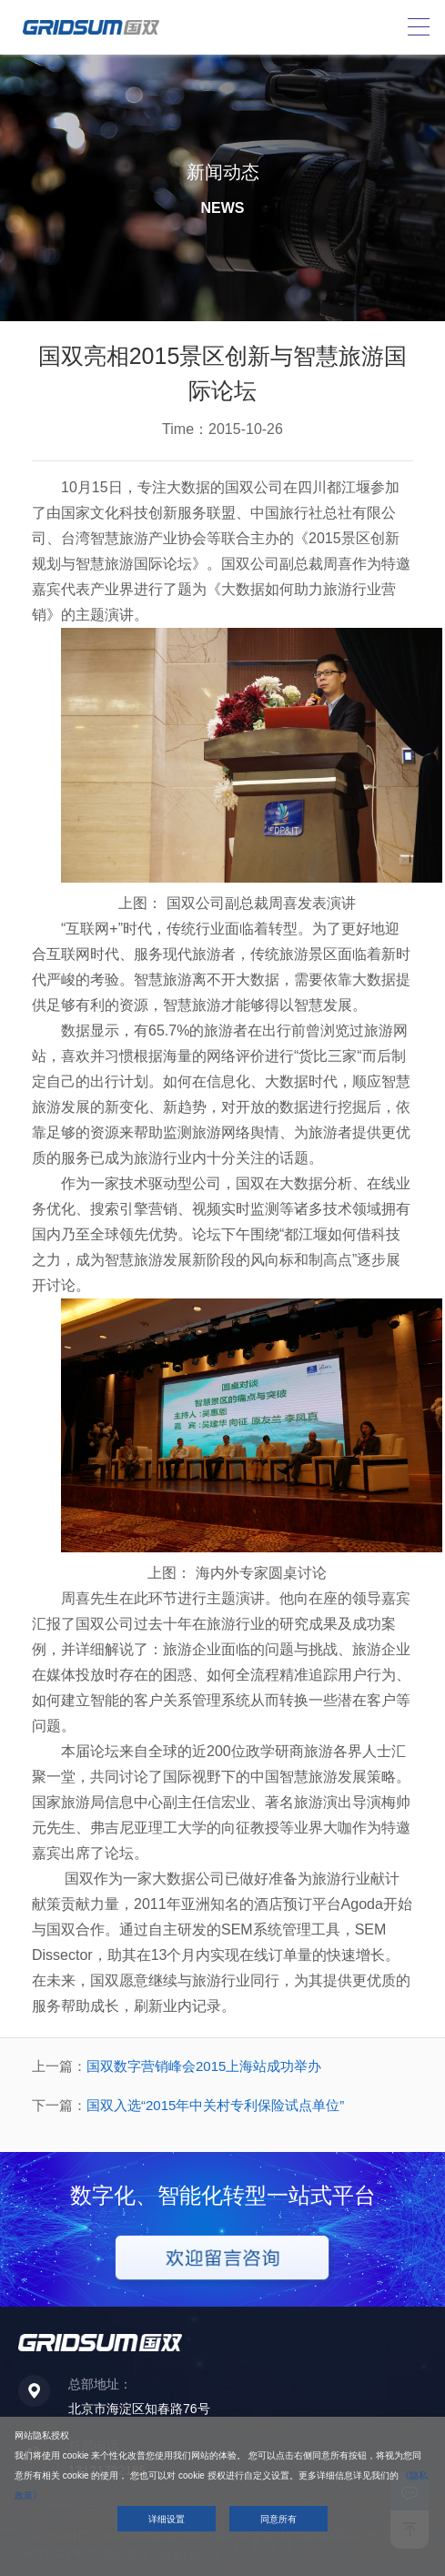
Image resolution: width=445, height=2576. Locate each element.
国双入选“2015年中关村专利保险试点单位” (215, 2105)
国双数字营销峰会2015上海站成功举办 (203, 2066)
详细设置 (166, 2519)
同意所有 (278, 2519)
